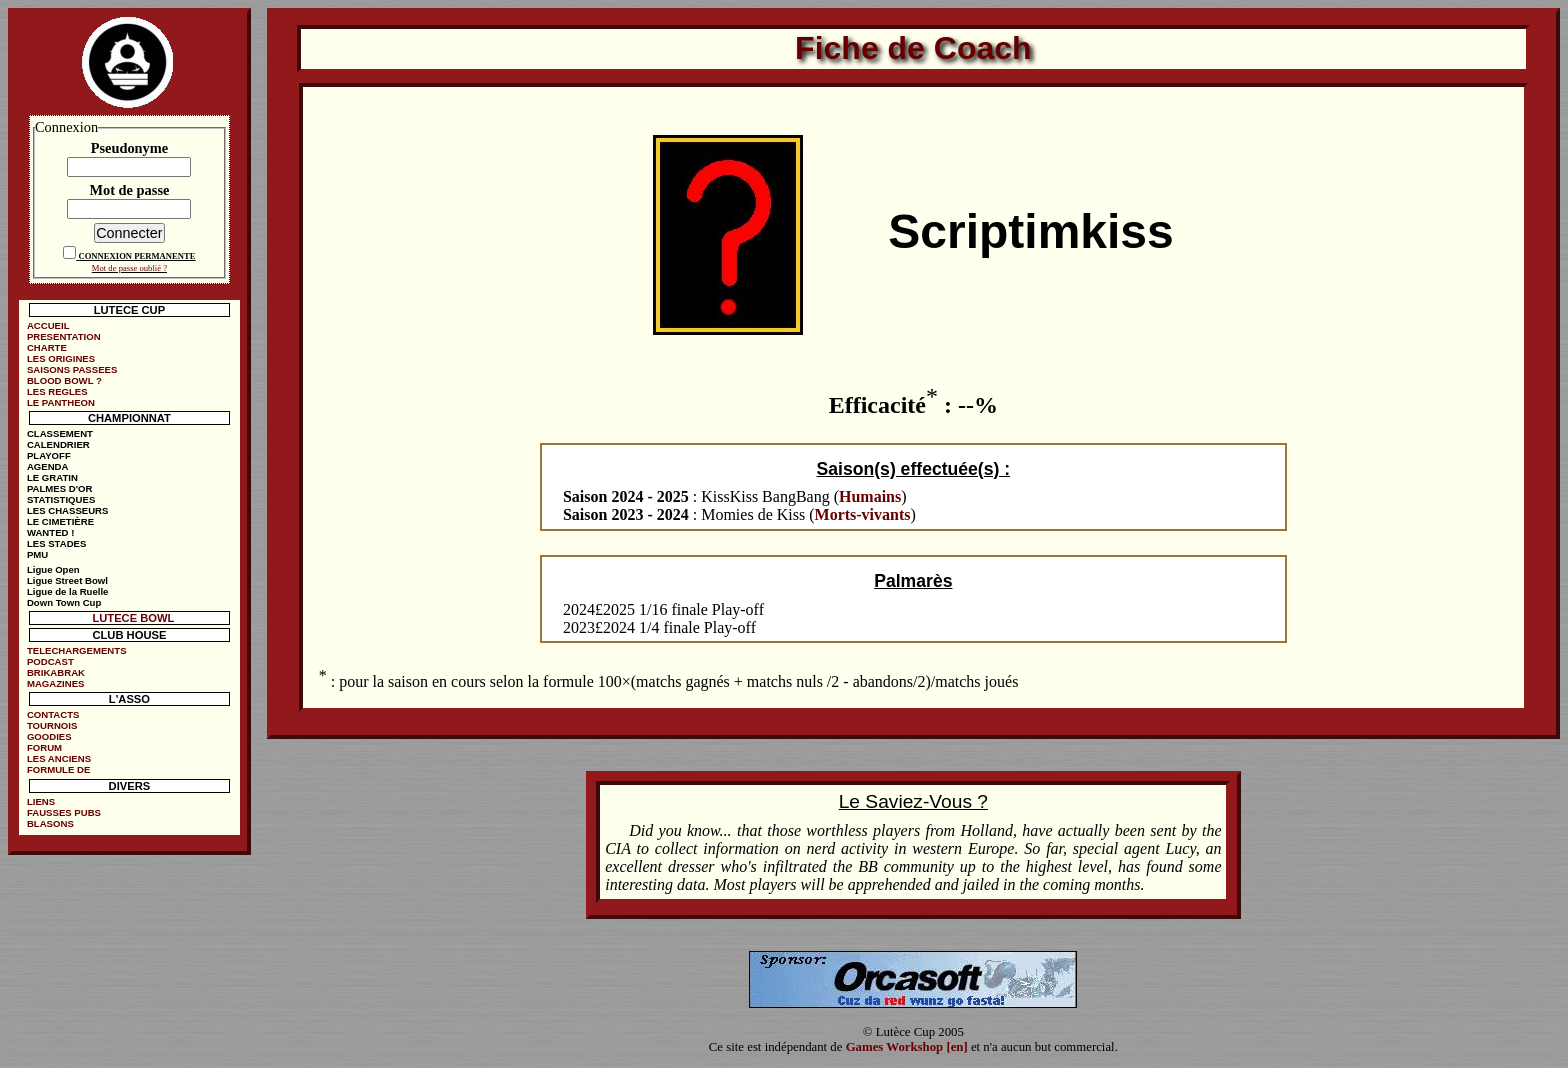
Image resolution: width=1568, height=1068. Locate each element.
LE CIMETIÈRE (60, 521)
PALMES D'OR (60, 488)
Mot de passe (129, 190)
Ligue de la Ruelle (68, 591)
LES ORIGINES (61, 358)
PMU (37, 554)
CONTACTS (53, 714)
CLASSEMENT (60, 433)
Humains (870, 496)
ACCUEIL (48, 325)
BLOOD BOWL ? (64, 380)
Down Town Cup (64, 602)
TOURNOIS (52, 725)
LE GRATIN (52, 477)
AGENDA (48, 466)
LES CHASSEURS (68, 510)
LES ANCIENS (59, 758)
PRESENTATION (64, 336)
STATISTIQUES (61, 499)
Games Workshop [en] (907, 1047)
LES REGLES (57, 391)
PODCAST (50, 661)
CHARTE (47, 347)
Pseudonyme (130, 148)
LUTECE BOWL (133, 618)
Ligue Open (53, 569)
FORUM (44, 747)
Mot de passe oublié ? (129, 268)
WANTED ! (50, 532)
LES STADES (57, 543)
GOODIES (49, 736)
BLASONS (50, 823)
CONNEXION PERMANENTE (136, 256)
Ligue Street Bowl (67, 580)
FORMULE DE (58, 769)
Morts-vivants (863, 514)
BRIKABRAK (56, 672)
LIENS (41, 801)
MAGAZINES (56, 683)
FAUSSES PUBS (64, 812)
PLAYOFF (49, 455)
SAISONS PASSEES (72, 369)
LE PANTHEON (61, 402)
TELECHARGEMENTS (77, 650)
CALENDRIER (58, 444)
